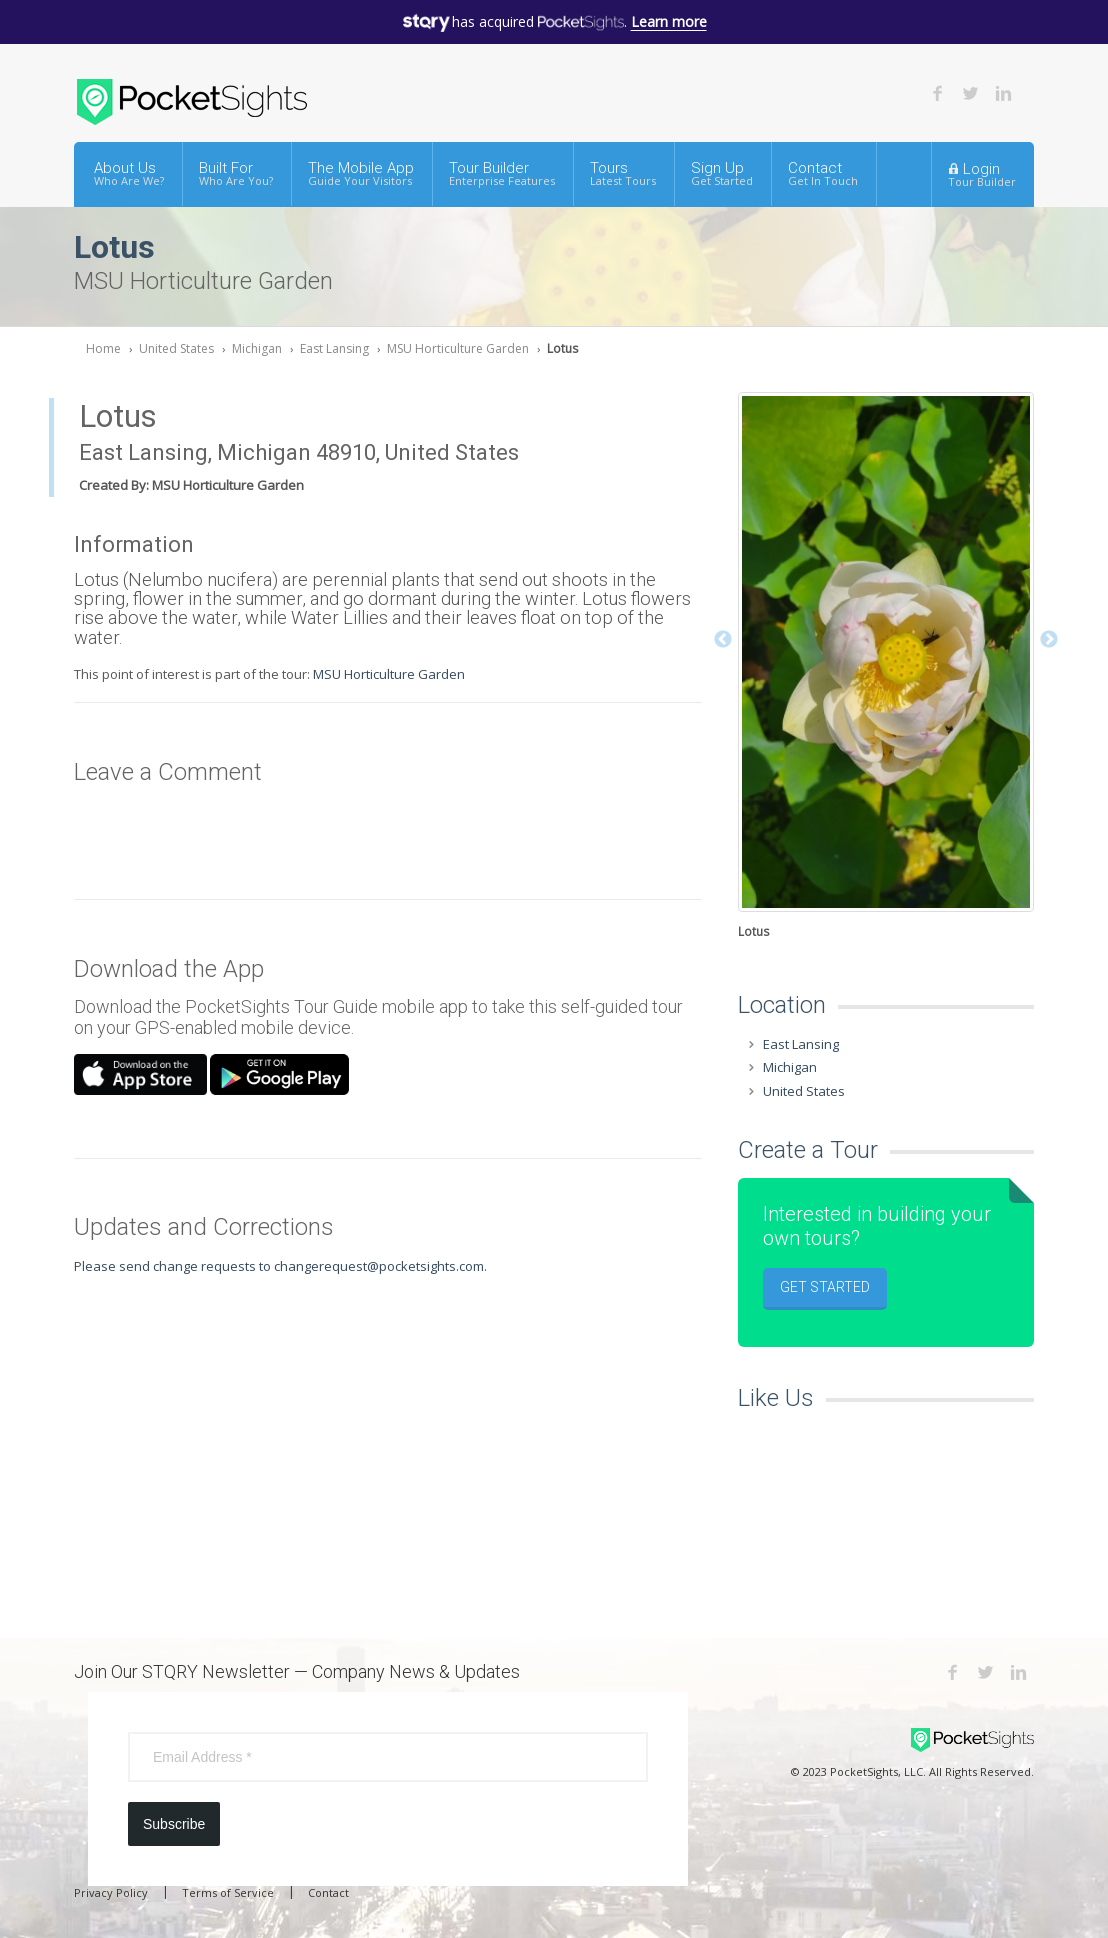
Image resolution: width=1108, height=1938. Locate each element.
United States (176, 348)
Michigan (257, 348)
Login (982, 174)
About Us (129, 173)
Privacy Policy (111, 1892)
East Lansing (334, 348)
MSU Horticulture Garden (458, 348)
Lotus (562, 348)
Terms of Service (228, 1892)
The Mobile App (361, 173)
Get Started (825, 1287)
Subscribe (174, 1824)
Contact (823, 173)
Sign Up (722, 173)
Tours (623, 173)
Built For (236, 173)
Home (103, 348)
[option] (886, 668)
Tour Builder (502, 173)
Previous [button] (723, 640)
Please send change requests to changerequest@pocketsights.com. (280, 1266)
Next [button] (1049, 640)
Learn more (669, 21)
